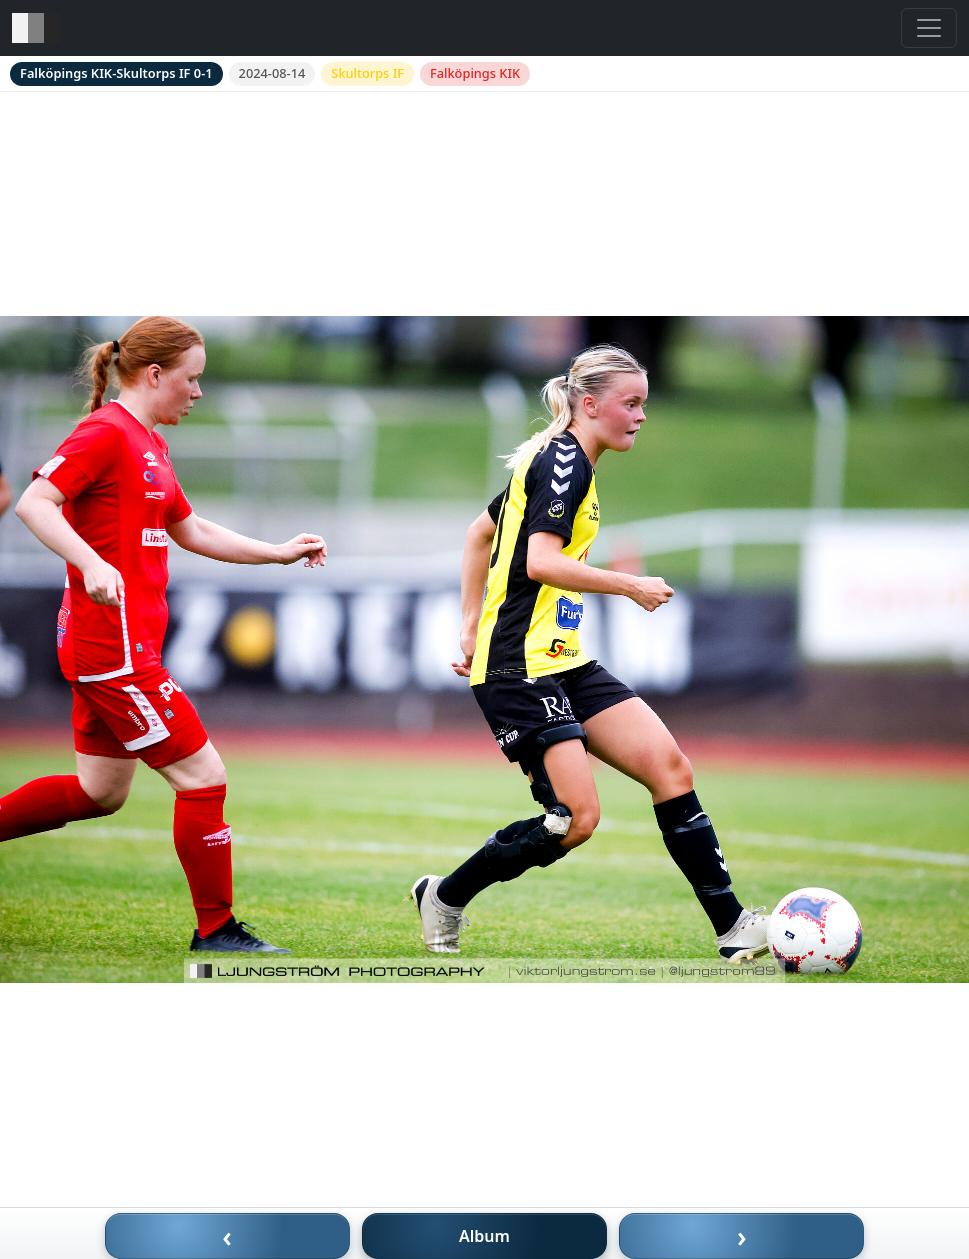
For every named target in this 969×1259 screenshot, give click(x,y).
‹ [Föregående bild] (227, 1236)
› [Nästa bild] (742, 1236)
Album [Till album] (484, 1236)
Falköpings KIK (475, 73)
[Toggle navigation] (929, 28)
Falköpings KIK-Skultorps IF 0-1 (116, 73)
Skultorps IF (367, 73)
